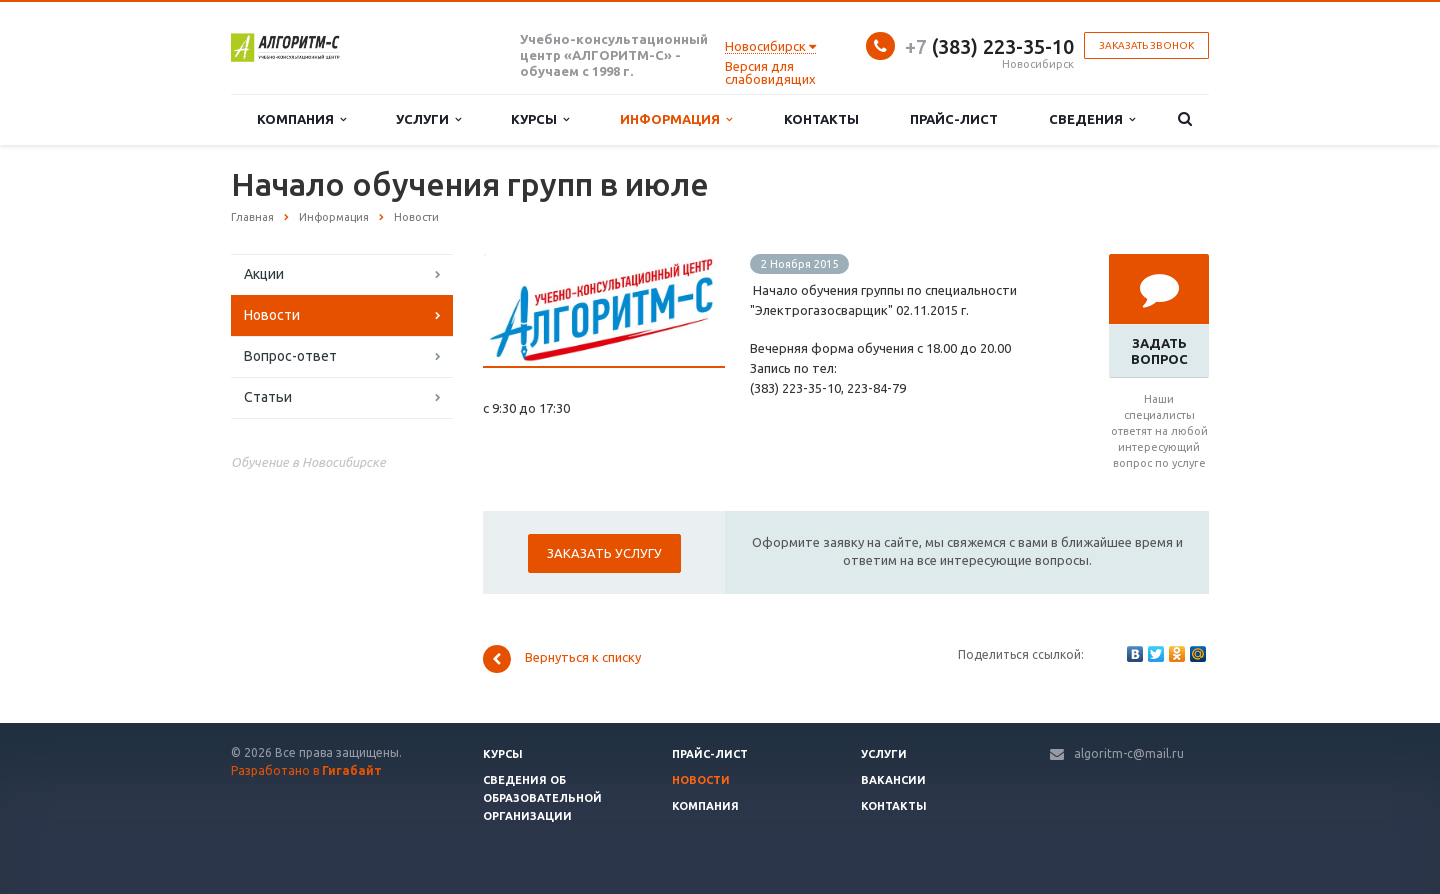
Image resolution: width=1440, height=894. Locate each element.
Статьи (268, 397)
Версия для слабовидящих (770, 72)
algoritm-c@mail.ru (1129, 753)
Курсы (540, 119)
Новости (272, 315)
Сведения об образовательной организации (542, 798)
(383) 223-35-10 (989, 46)
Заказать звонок (1146, 45)
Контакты (821, 119)
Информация (676, 119)
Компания (301, 119)
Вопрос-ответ (290, 356)
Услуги (428, 119)
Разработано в (306, 770)
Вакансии (893, 780)
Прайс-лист (954, 119)
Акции (264, 274)
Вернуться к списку (562, 659)
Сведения (1092, 119)
